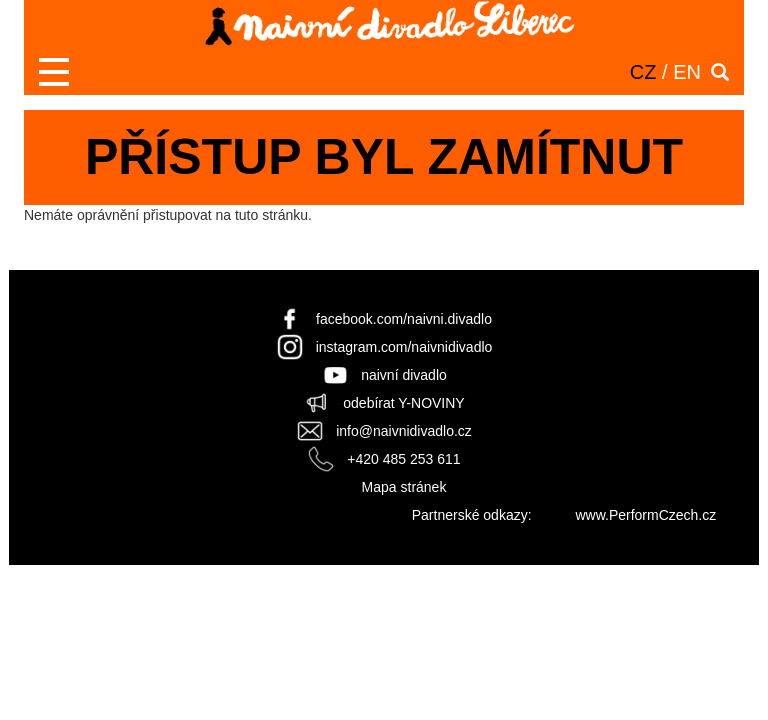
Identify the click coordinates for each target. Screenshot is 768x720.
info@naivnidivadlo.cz (404, 431)
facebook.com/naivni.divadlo (404, 319)
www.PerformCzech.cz (645, 515)
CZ (643, 72)
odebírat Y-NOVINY (403, 403)
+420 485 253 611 (403, 459)
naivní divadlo (404, 375)
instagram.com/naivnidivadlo (404, 347)
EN (687, 72)
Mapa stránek (404, 487)
